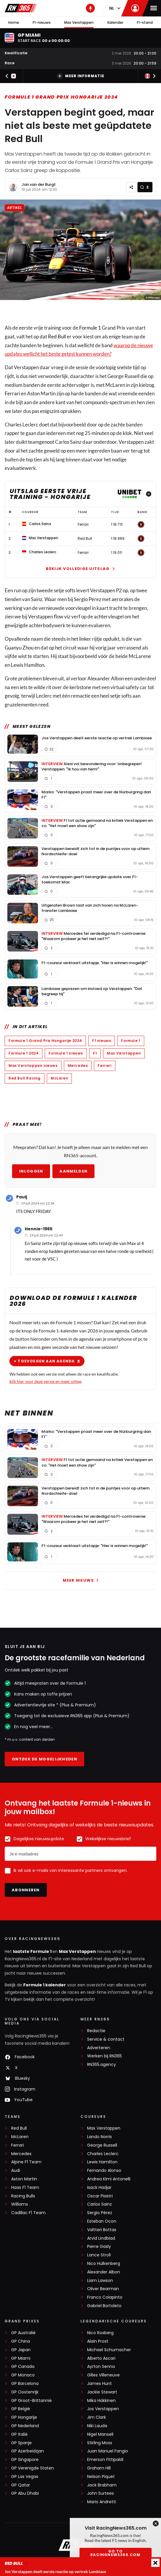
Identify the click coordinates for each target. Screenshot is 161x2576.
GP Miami (20, 2358)
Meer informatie (80, 76)
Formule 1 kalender (44, 1985)
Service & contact (106, 2039)
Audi (15, 2170)
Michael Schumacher (109, 2349)
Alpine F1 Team (26, 2162)
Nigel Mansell (100, 2434)
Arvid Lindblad (101, 2238)
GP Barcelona (25, 2383)
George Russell (102, 2145)
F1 (95, 1053)
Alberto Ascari (101, 2358)
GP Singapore (25, 2459)
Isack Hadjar (99, 2187)
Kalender (115, 22)
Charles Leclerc (103, 2153)
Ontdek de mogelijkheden (44, 1759)
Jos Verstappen (103, 2408)
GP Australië (23, 2332)
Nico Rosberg (100, 2332)
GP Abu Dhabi (25, 2493)
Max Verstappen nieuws (33, 1065)
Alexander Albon (103, 2272)
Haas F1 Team (25, 2187)
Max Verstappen (79, 22)
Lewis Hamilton (102, 2162)
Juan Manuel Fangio (107, 2451)
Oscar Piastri (100, 2196)
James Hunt (99, 2383)
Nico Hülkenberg (103, 2263)
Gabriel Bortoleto (104, 2305)
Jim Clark (96, 2417)
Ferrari (12, 394)
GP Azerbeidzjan (27, 2451)
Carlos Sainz (99, 2204)
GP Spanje (21, 2442)
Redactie (96, 2030)
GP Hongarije (24, 2417)
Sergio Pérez (99, 2212)
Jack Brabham (102, 2485)
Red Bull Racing (25, 1078)
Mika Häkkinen (101, 2400)
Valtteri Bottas (101, 2229)
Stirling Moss (99, 2442)
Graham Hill (99, 2468)
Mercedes (78, 1065)
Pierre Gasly (99, 2246)
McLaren (59, 1078)
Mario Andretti (101, 2501)
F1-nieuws (42, 22)
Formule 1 (90, 328)
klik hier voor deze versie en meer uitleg (45, 1381)
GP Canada (22, 2366)
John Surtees (100, 2493)
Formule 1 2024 (24, 1053)
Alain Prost (97, 2341)
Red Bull (57, 336)
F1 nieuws (101, 1040)
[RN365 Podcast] (90, 8)
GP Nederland (25, 2425)
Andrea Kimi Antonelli (108, 2179)
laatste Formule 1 (32, 1951)
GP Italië (19, 2434)
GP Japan (21, 2349)
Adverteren (98, 2047)
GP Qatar (20, 2485)
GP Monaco (23, 2375)
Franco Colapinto (104, 2297)
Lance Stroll (99, 2255)
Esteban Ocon (101, 2221)
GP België (20, 2408)
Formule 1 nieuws (66, 1053)
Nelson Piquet (101, 2476)
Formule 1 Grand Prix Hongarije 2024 (61, 97)
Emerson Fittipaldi (105, 2459)
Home (13, 22)
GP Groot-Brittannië (31, 2400)
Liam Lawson (100, 2280)
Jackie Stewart (102, 2392)
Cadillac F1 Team (28, 2212)
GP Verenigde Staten (32, 2468)
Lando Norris (99, 2136)
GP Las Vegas (24, 2476)
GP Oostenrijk (25, 2392)
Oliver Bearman (103, 2288)
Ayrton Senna (101, 2366)
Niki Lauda (97, 2425)
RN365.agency (101, 2064)
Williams (19, 2204)
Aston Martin (24, 2179)
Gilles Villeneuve (103, 2375)
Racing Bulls (23, 2196)
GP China (20, 2341)
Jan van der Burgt (38, 184)
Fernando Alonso (104, 2170)
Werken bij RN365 (104, 2056)
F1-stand (145, 22)
